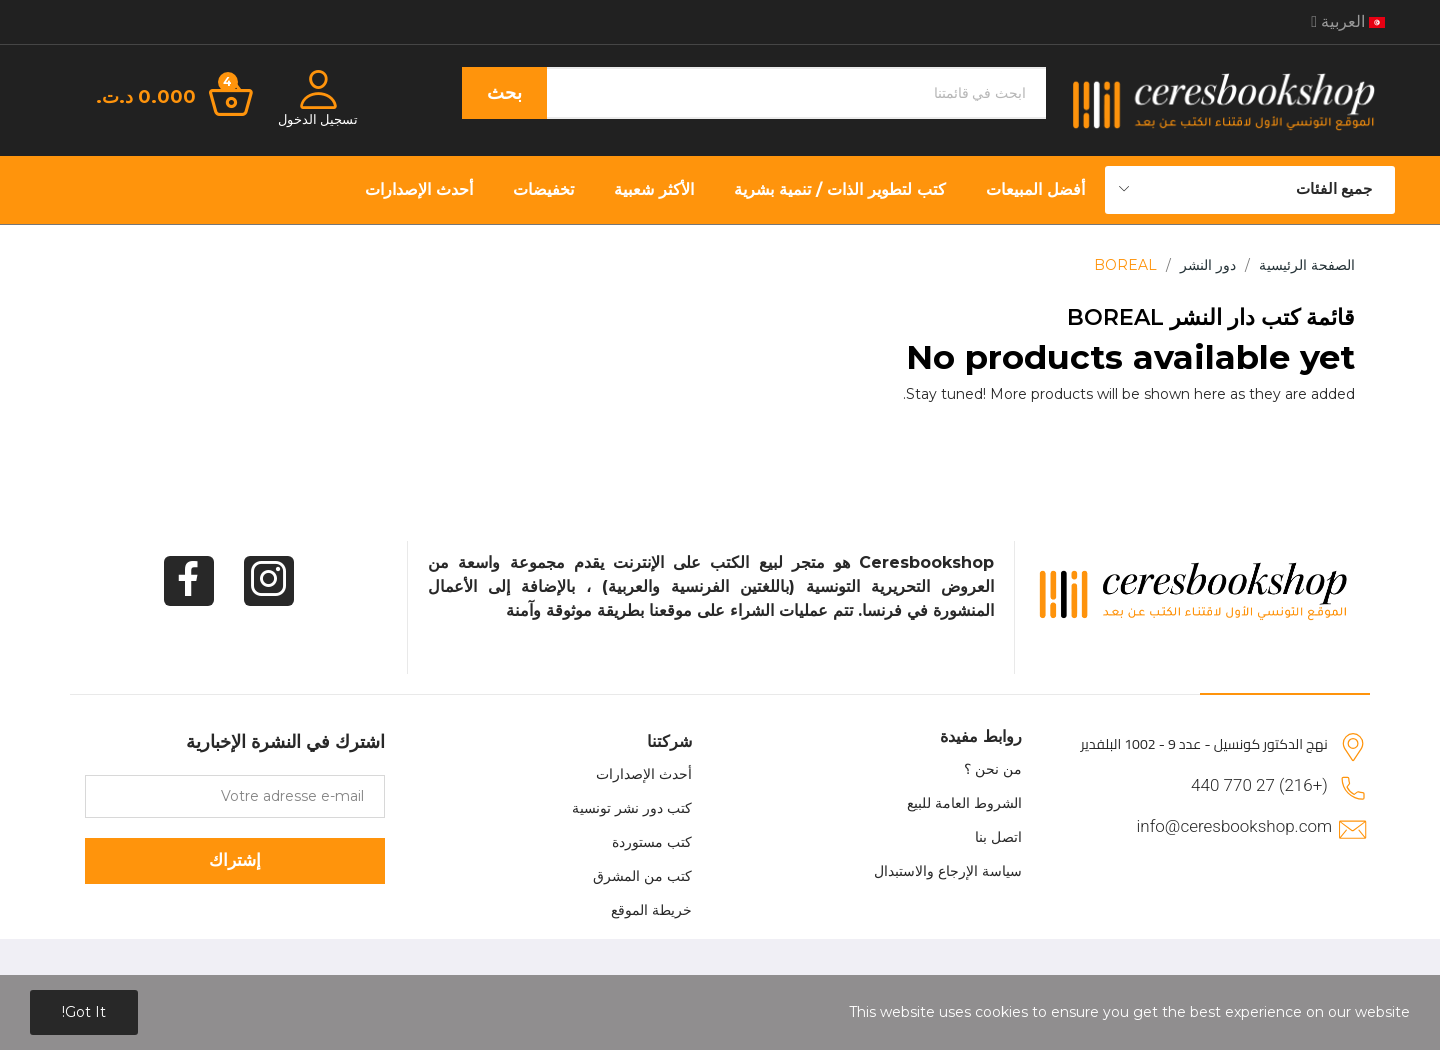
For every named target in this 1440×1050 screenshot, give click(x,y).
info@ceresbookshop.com (1234, 826)
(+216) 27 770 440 (1259, 785)
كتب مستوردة (652, 842)
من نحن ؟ (993, 769)
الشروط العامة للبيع (964, 803)
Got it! (84, 1012)
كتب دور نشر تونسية (632, 808)
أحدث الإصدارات (644, 774)
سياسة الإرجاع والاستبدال (948, 871)
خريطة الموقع (651, 910)
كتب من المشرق (642, 876)
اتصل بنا (998, 837)
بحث (504, 93)
